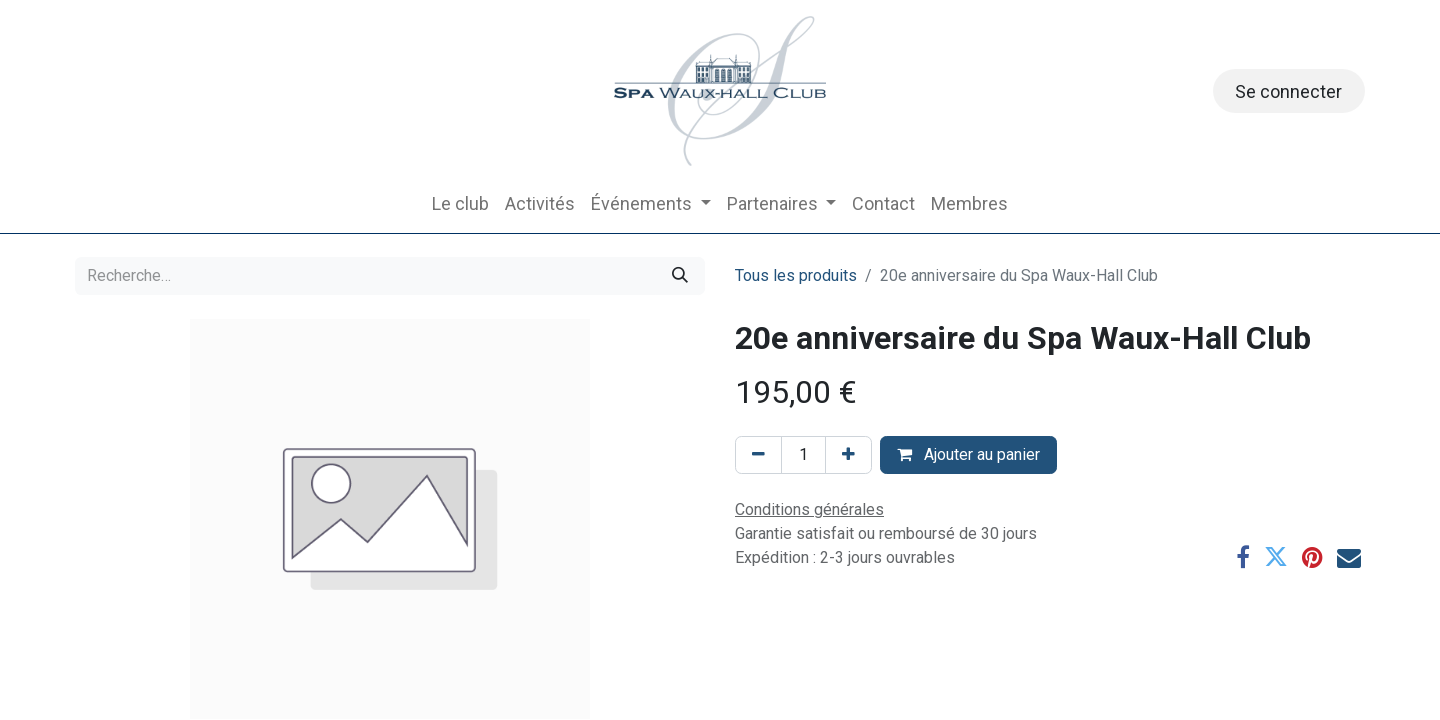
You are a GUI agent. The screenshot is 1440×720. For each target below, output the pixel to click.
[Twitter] (1276, 557)
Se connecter (1288, 91)
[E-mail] (1349, 557)
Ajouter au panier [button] (968, 454)
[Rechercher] (680, 276)
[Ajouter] (848, 455)
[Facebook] (1243, 557)
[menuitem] (460, 203)
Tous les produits (796, 275)
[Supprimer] (758, 455)
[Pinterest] (1312, 557)
